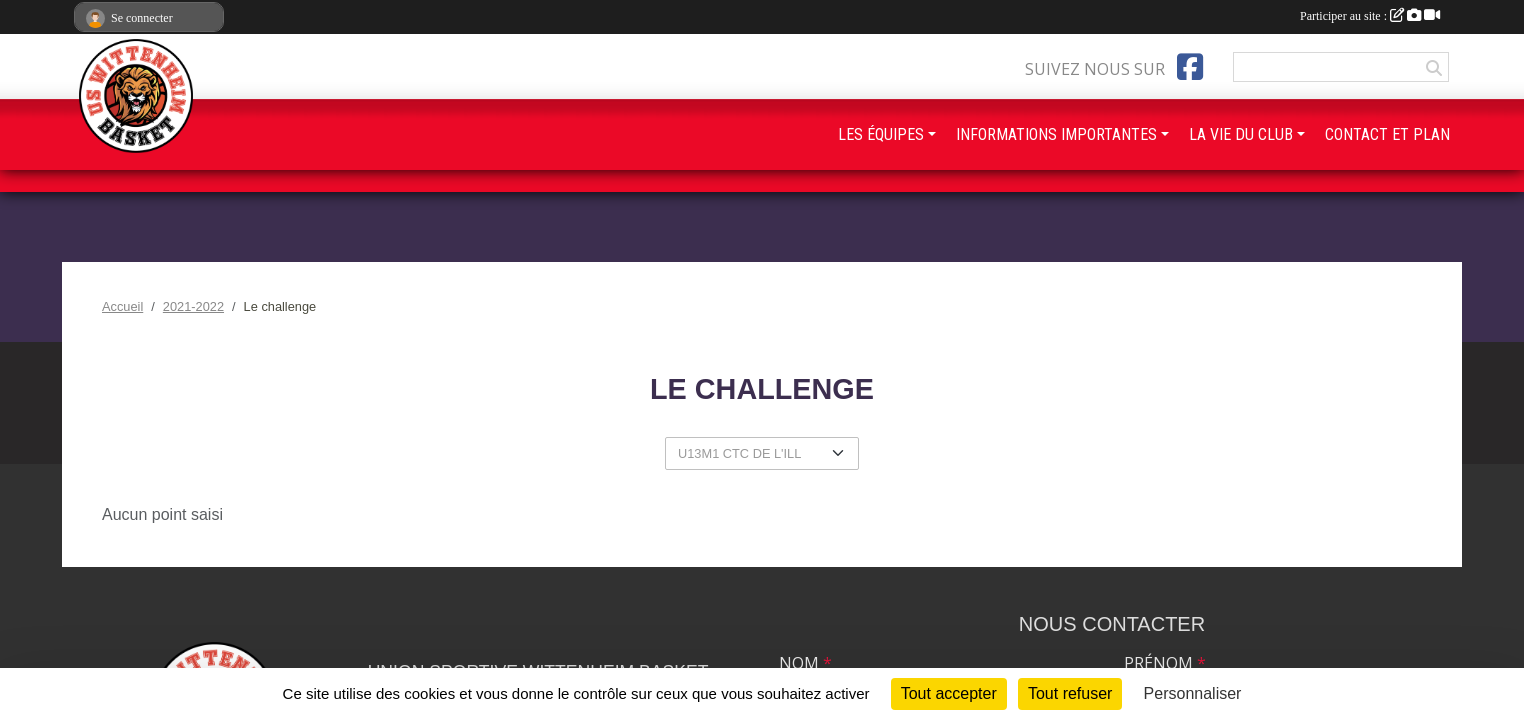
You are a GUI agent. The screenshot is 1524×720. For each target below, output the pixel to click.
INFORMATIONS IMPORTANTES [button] (1056, 134)
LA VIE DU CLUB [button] (1241, 134)
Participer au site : (1370, 16)
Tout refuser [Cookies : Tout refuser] (1070, 693)
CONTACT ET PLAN (1387, 134)
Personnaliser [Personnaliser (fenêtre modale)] (1193, 693)
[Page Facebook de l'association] (1190, 67)
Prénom (1165, 663)
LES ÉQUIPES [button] (881, 134)
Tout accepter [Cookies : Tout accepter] (949, 693)
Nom (805, 663)
